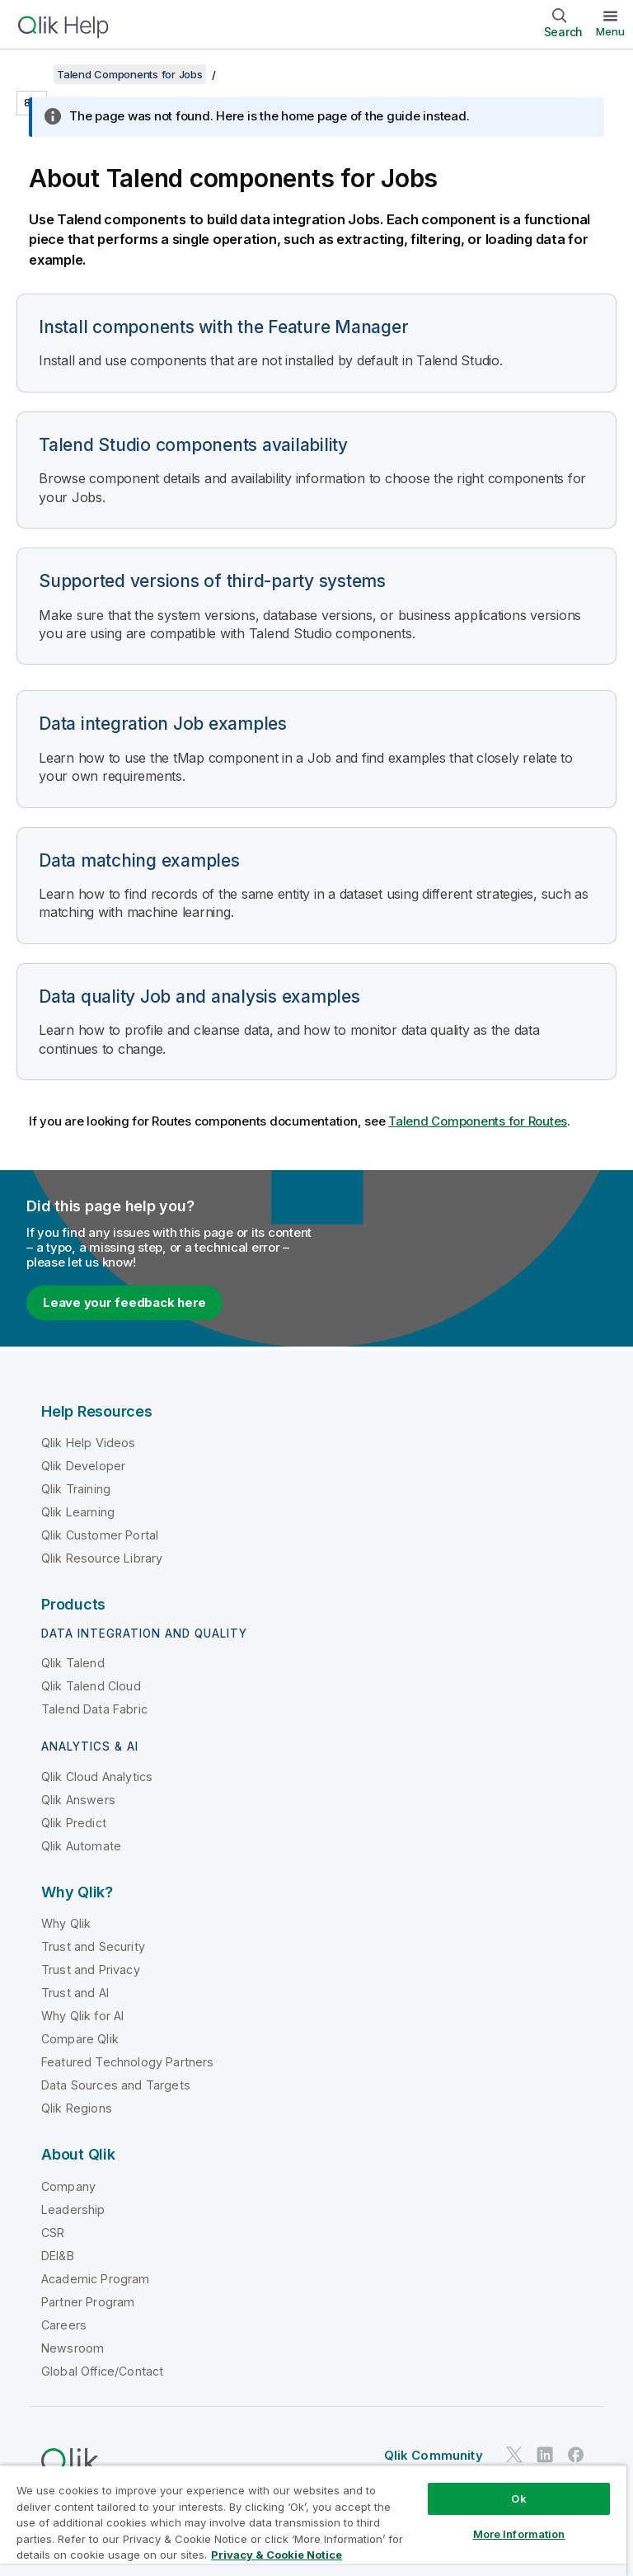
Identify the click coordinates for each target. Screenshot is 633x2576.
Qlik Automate (81, 1846)
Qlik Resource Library (101, 1558)
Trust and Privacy (90, 1970)
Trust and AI (75, 1993)
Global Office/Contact (102, 2371)
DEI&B (57, 2256)
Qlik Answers (78, 1800)
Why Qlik (66, 1923)
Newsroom (72, 2348)
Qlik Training (75, 1489)
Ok (518, 2498)
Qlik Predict (73, 1823)
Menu (610, 31)
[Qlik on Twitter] (514, 2454)
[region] (313, 2520)
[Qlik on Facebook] (576, 2454)
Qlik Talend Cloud (91, 1686)
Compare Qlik (80, 2039)
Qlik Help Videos (88, 1443)
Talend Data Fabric (94, 1709)
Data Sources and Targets (115, 2085)
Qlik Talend (73, 1663)
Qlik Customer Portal (99, 1535)
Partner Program (87, 2302)
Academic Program (95, 2279)
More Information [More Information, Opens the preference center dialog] (519, 2534)
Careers (64, 2325)
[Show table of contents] (33, 74)
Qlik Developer (83, 1466)
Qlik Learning (78, 1512)
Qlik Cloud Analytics (96, 1777)
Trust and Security (93, 1946)
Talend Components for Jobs (130, 74)
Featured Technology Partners (127, 2062)
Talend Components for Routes (477, 1121)
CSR (52, 2233)
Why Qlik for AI (82, 2016)
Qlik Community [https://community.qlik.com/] (433, 2455)
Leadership (73, 2209)
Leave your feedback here (124, 1302)
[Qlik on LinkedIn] (544, 2454)
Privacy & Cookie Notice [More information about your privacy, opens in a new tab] (276, 2554)
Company (68, 2186)
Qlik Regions (76, 2108)
